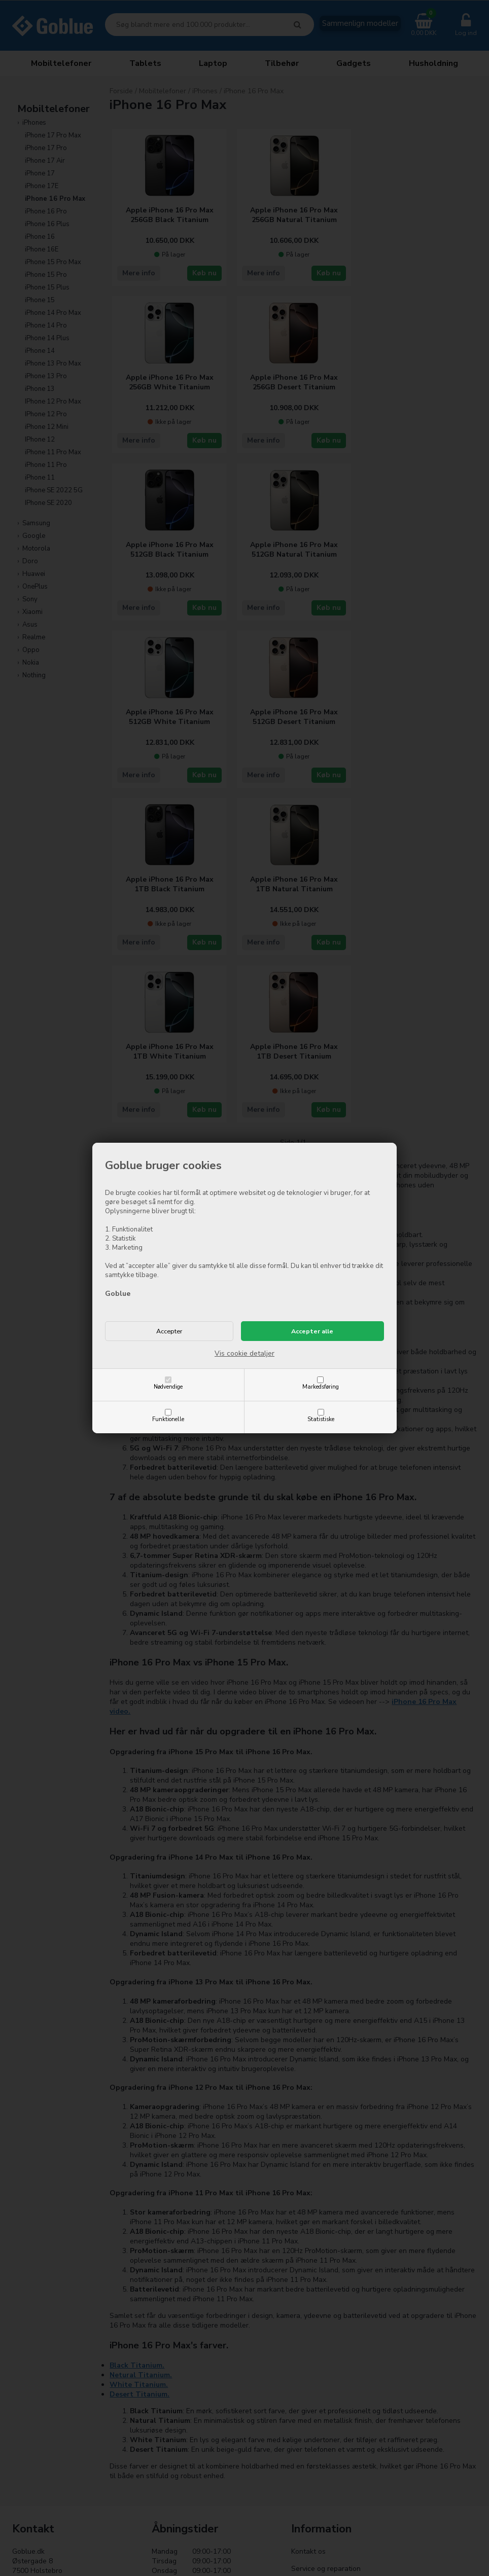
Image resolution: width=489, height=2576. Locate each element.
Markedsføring (320, 1387)
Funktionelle (168, 1419)
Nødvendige (168, 1387)
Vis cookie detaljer (244, 1353)
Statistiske (320, 1419)
